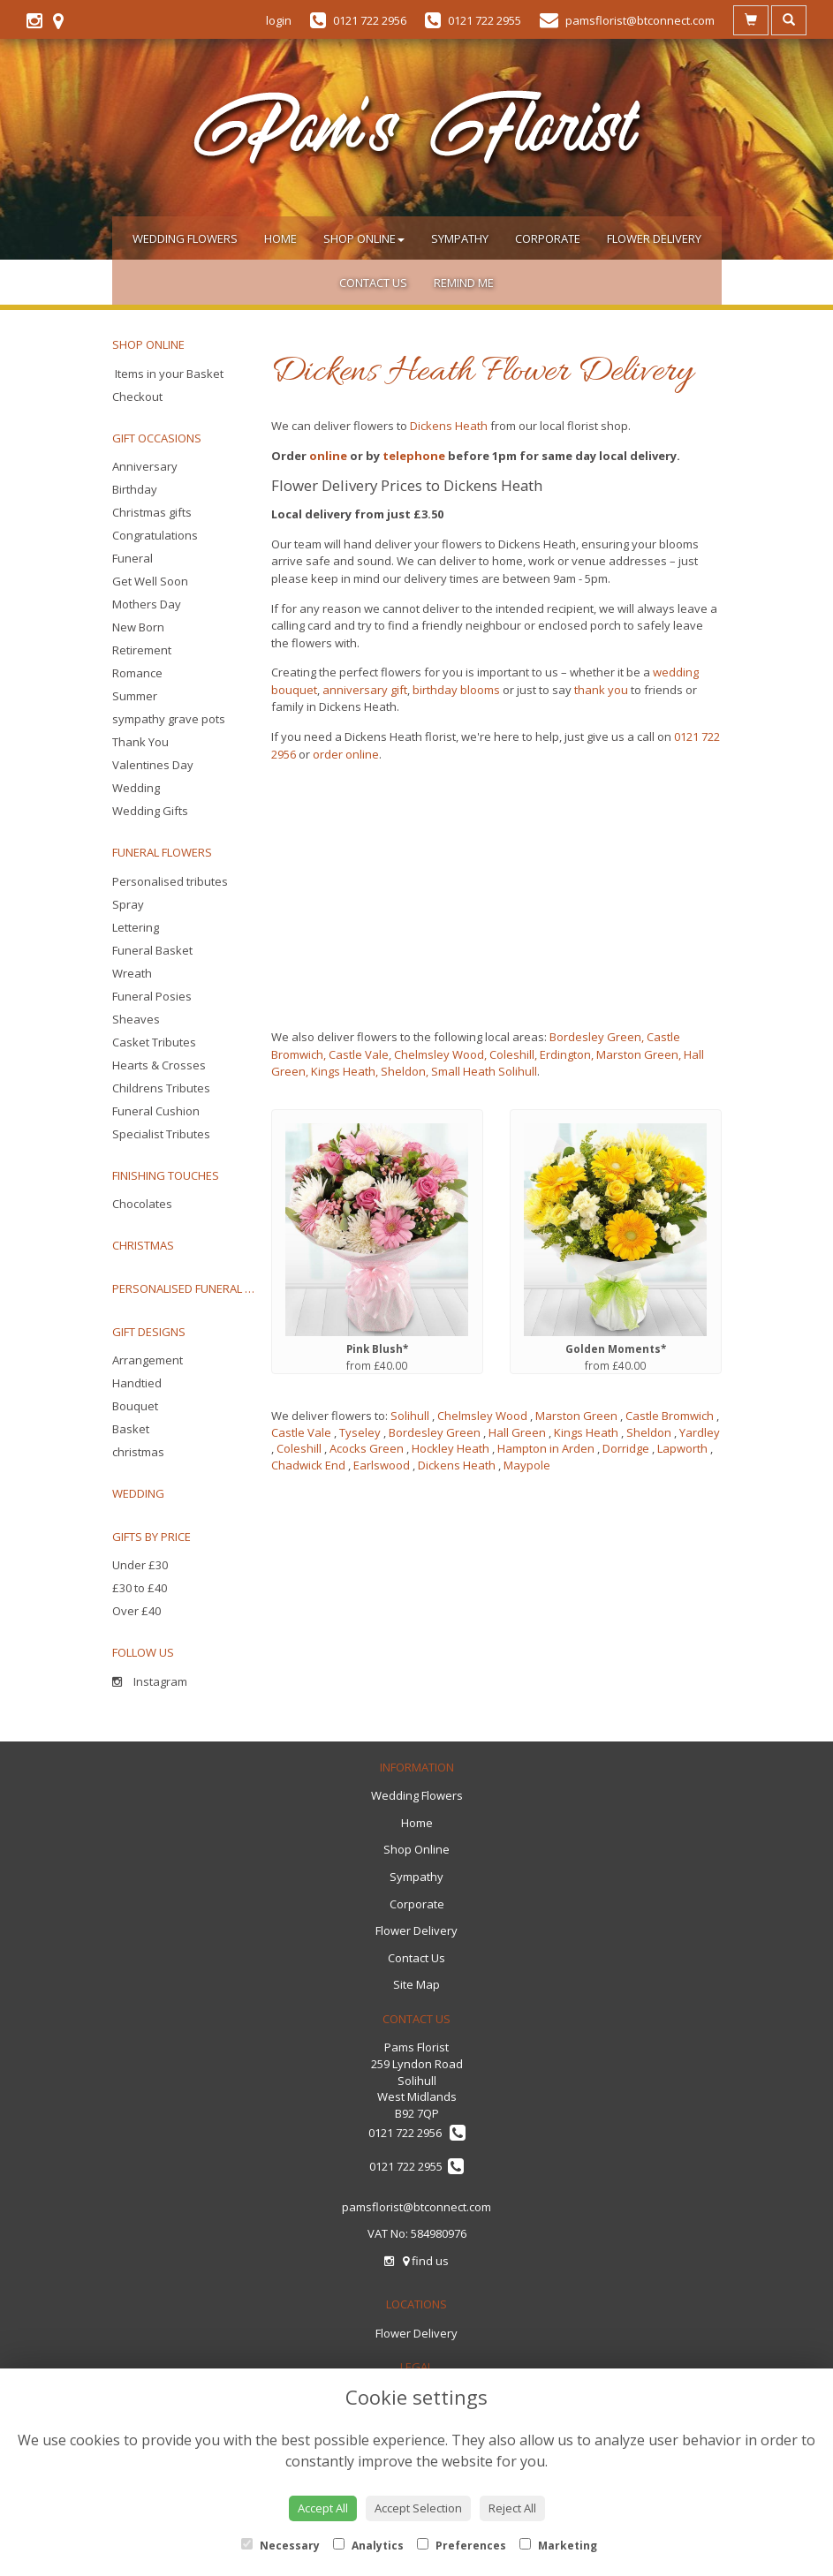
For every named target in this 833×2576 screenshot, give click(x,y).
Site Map (416, 1984)
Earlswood (381, 1465)
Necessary (280, 2545)
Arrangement (147, 1360)
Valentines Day (152, 765)
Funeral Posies (152, 996)
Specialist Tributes (161, 1134)
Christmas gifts (152, 512)
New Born (138, 627)
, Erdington (562, 1054)
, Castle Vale (356, 1054)
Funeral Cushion (156, 1111)
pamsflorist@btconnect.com (416, 2207)
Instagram (149, 1681)
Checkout (137, 396)
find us (426, 2261)
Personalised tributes (170, 881)
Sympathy (459, 238)
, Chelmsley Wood (436, 1054)
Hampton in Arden (545, 1448)
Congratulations (155, 535)
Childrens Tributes (161, 1088)
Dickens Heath (449, 426)
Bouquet (135, 1406)
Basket (130, 1429)
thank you (601, 690)
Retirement (141, 650)
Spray (128, 904)
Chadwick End (308, 1465)
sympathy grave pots (168, 719)
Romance (137, 673)
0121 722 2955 (416, 2166)
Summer (134, 696)
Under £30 (140, 1565)
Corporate (547, 238)
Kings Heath (586, 1432)
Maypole (527, 1465)
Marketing (558, 2545)
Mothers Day (146, 604)
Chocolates (142, 1204)
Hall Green (517, 1432)
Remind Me (464, 283)
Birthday (134, 489)
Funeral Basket (152, 950)
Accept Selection (418, 2508)
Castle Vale (301, 1432)
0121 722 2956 (417, 2133)
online (328, 456)
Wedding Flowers (185, 238)
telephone (413, 456)
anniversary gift (364, 690)
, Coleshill (509, 1054)
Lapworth (682, 1448)
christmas (138, 1452)
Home (280, 238)
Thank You (140, 742)
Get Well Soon (150, 581)
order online (346, 754)
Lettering (135, 927)
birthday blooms (456, 690)
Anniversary (145, 466)
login (279, 20)
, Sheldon (400, 1071)
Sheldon (648, 1432)
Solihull (516, 1071)
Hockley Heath (450, 1448)
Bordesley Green (595, 1037)
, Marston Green (634, 1054)
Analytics (368, 2545)
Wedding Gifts (150, 811)
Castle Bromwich (669, 1416)
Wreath (132, 973)
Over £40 (136, 1611)
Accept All (323, 2508)
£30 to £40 (139, 1588)
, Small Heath (461, 1071)
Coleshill (299, 1448)
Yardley (699, 1432)
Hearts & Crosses (159, 1065)
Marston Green (576, 1416)
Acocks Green (366, 1448)
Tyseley (360, 1432)
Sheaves (136, 1019)
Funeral (132, 558)
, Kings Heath (340, 1071)
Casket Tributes (154, 1042)
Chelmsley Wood (482, 1416)
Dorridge (625, 1448)
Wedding (136, 788)
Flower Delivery (654, 238)
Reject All (512, 2508)
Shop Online (364, 238)
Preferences (461, 2545)
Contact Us (373, 283)
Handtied (137, 1383)
